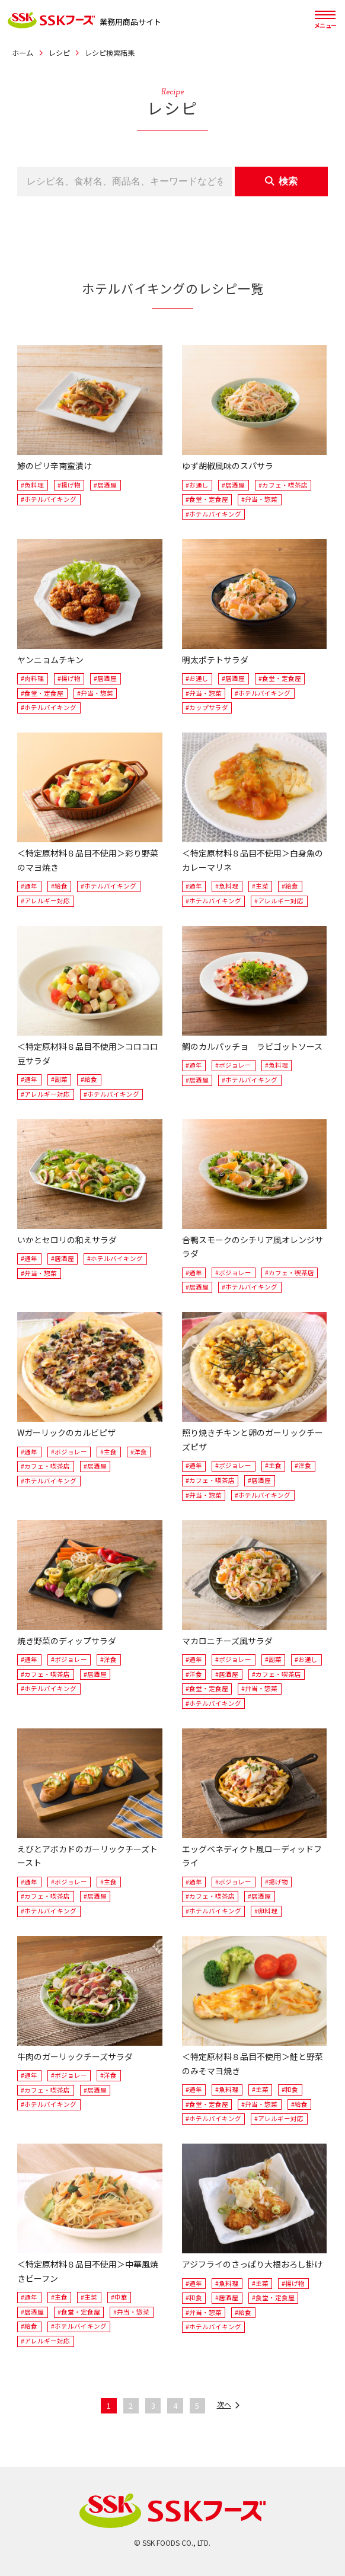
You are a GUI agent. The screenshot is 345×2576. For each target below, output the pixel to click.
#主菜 (260, 885)
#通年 (29, 885)
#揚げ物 (69, 484)
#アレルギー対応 (45, 900)
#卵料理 (265, 1910)
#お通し (197, 484)
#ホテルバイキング (48, 499)
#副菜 (59, 1079)
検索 (281, 181)
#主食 (108, 1451)
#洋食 (138, 1451)
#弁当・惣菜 (259, 499)
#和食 (290, 2089)
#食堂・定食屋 (207, 499)
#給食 (59, 885)
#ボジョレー (233, 1065)
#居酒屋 (105, 484)
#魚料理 (32, 484)
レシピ (59, 52)
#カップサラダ (207, 707)
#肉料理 (32, 678)
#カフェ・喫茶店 (283, 484)
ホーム (22, 52)
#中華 (119, 2296)
